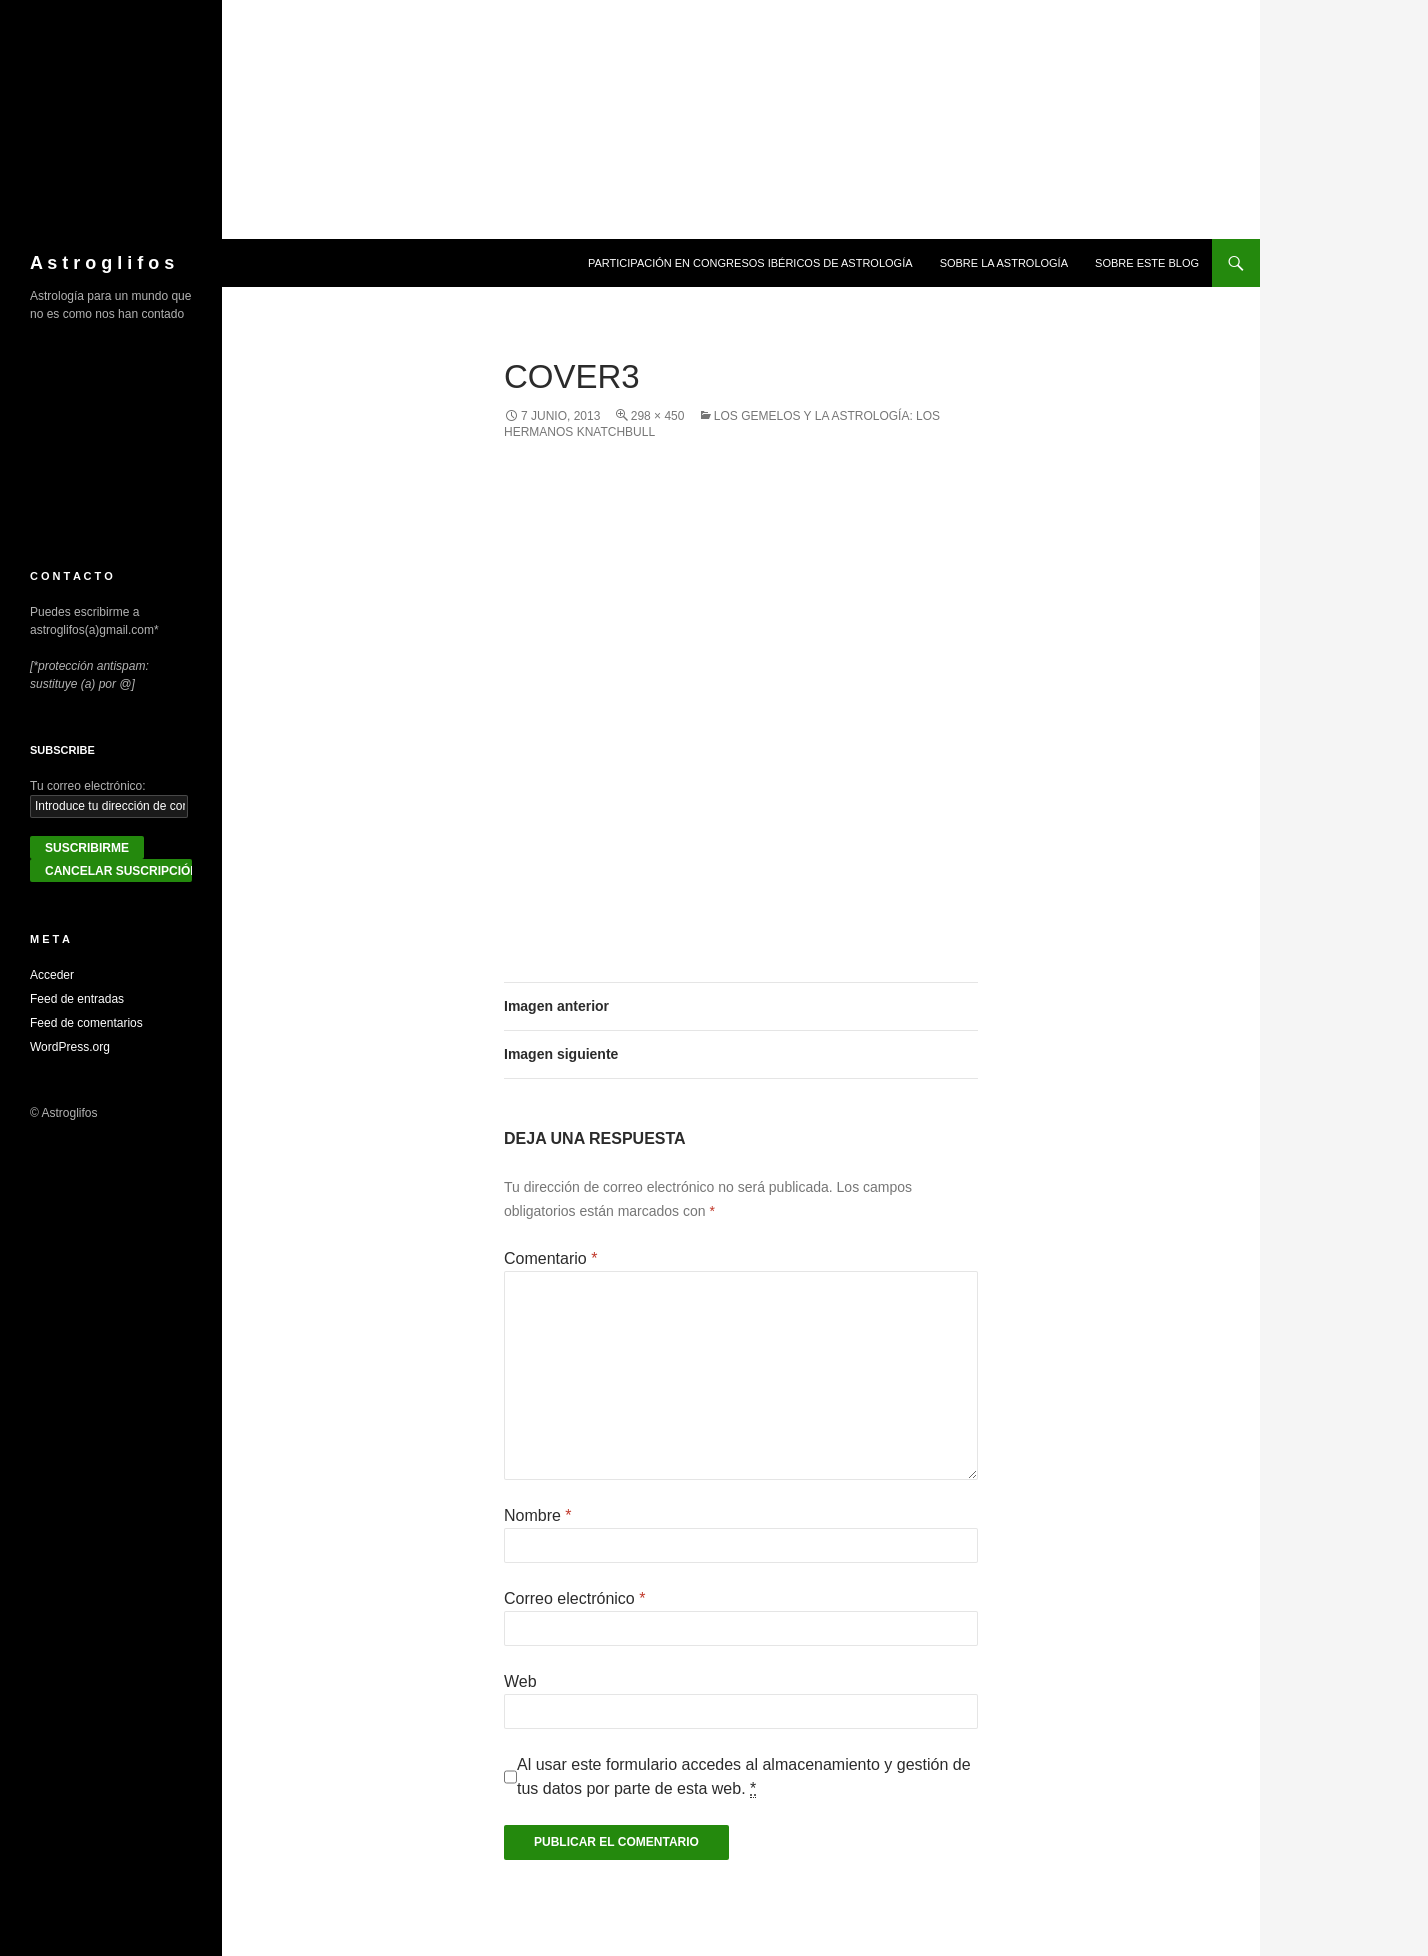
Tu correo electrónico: (88, 786)
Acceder (52, 975)
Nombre (538, 1515)
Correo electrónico (574, 1598)
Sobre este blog (1147, 263)
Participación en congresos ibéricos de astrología (750, 263)
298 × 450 (658, 416)
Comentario (550, 1258)
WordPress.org (70, 1047)
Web (520, 1681)
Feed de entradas (77, 999)
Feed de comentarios (86, 1023)
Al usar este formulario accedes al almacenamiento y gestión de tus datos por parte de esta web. (744, 1777)
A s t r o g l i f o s (102, 263)
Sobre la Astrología (1004, 263)
